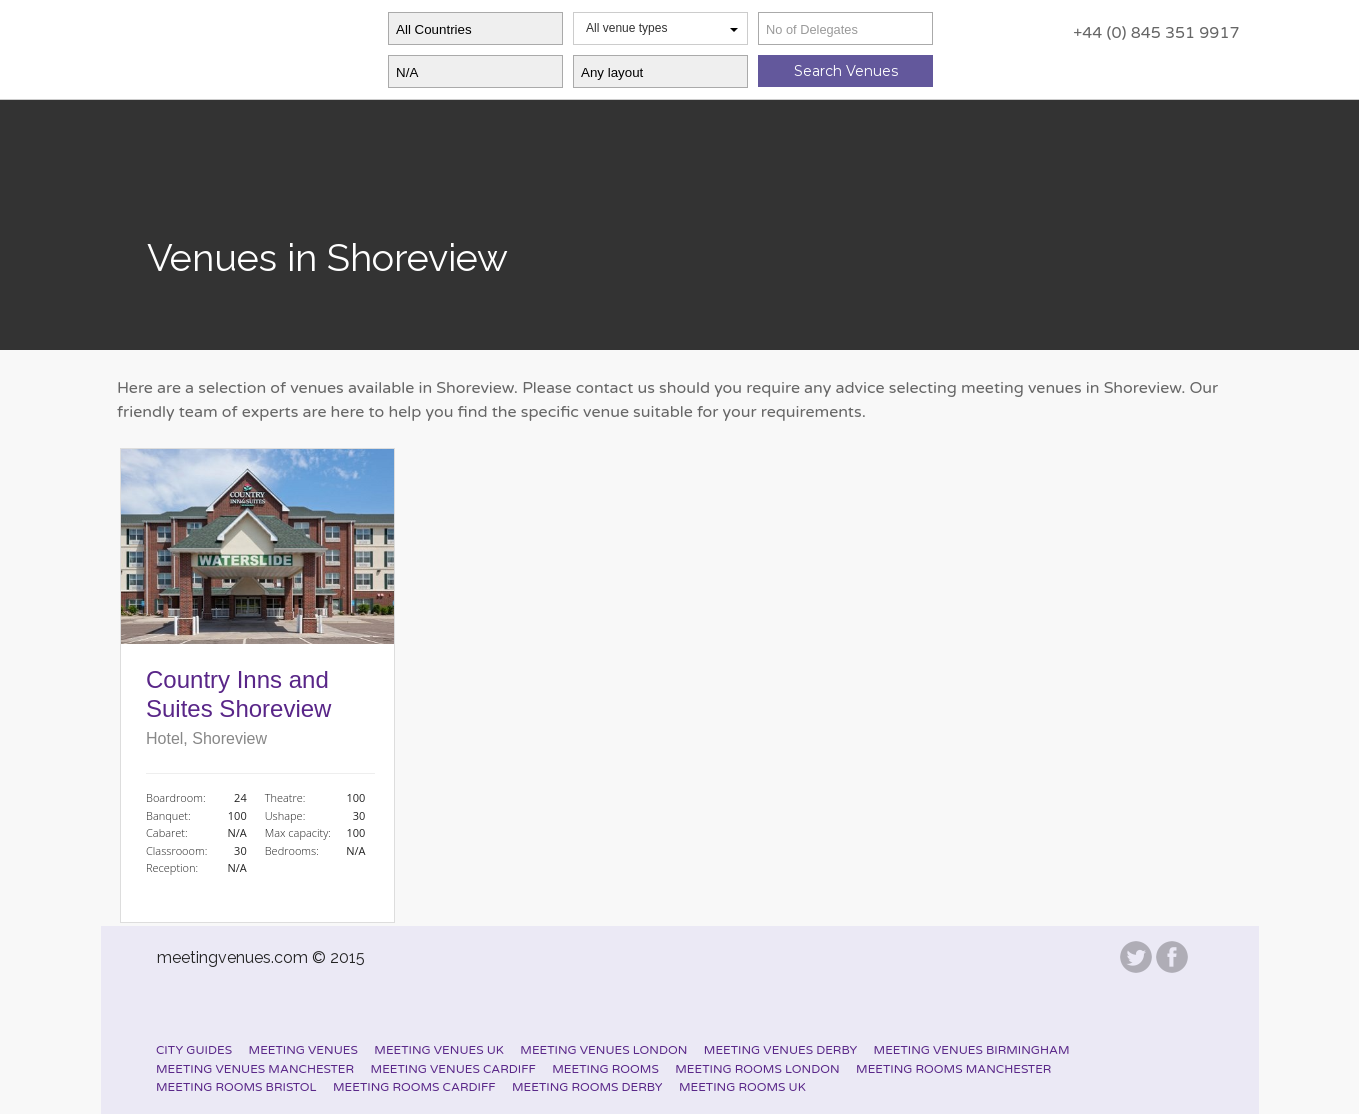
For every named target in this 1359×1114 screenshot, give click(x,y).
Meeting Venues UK (439, 1050)
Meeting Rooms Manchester (953, 1069)
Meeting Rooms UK (742, 1087)
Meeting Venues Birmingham (972, 1050)
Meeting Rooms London (757, 1069)
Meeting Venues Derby (780, 1050)
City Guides (194, 1050)
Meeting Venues (303, 1050)
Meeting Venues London (603, 1050)
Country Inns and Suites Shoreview (238, 694)
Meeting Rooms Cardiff (414, 1087)
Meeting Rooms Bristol (236, 1087)
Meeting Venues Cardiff (453, 1069)
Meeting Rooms (605, 1069)
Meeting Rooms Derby (587, 1087)
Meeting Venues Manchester (255, 1069)
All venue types (662, 28)
